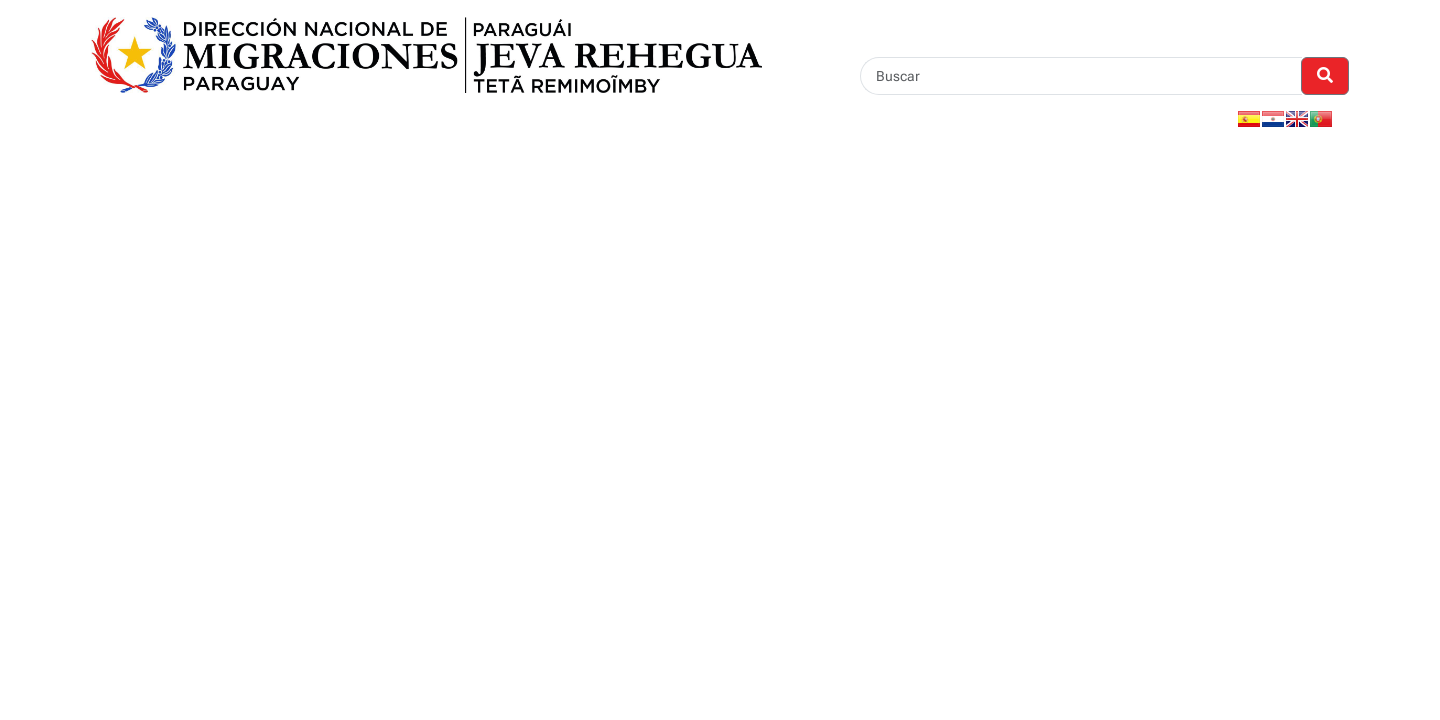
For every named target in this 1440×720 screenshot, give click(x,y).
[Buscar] (1081, 76)
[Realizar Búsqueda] (1325, 76)
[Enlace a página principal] (426, 53)
